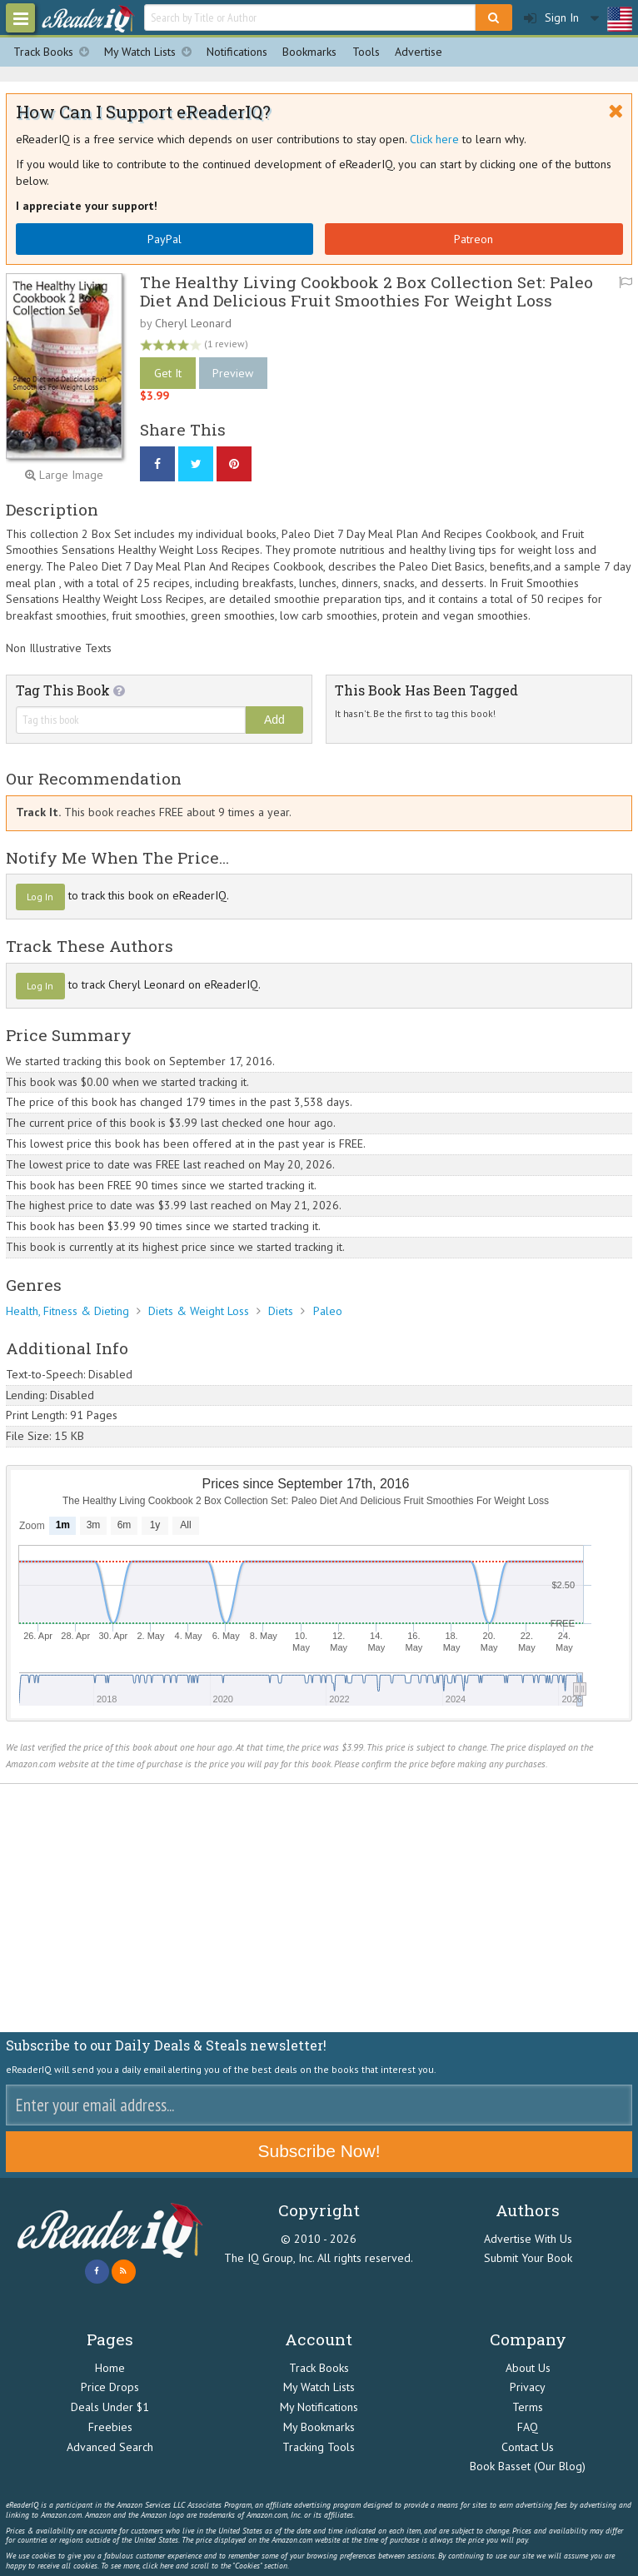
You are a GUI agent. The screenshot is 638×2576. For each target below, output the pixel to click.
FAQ (527, 2426)
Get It (168, 373)
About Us (528, 2367)
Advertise (418, 51)
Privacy (528, 2386)
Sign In (551, 18)
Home (110, 2367)
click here (157, 2565)
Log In (40, 896)
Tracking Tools (318, 2446)
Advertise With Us (528, 2238)
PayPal (164, 239)
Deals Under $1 (110, 2406)
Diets (280, 1310)
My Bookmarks (319, 2426)
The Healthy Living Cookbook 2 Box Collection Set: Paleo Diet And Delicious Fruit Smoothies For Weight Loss (366, 291)
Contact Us (527, 2446)
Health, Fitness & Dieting (67, 1310)
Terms (527, 2406)
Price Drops (110, 2386)
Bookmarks (309, 51)
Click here (434, 139)
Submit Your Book (528, 2257)
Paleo (327, 1310)
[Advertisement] (319, 1908)
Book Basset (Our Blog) (528, 2466)
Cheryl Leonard (193, 323)
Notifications (237, 51)
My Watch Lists (151, 52)
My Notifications (319, 2406)
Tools (366, 51)
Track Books (55, 52)
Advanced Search (110, 2446)
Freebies (110, 2426)
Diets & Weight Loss (198, 1310)
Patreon (473, 239)
